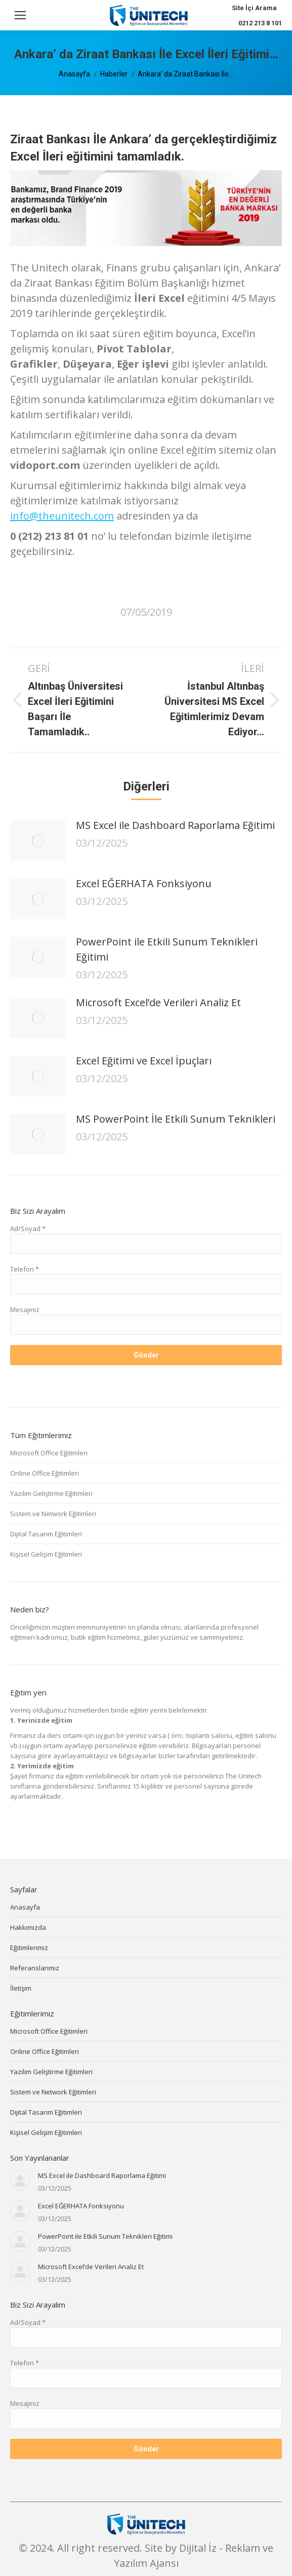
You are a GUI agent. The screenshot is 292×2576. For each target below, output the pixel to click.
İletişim (20, 1988)
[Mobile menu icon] (20, 15)
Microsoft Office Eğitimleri (49, 1452)
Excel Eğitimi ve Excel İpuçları (144, 1060)
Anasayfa (25, 1907)
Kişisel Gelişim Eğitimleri (46, 1554)
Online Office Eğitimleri (44, 1473)
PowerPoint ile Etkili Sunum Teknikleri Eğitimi (167, 949)
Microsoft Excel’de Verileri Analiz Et (158, 1002)
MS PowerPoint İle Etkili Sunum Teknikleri (175, 1119)
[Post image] (38, 840)
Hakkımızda (28, 1927)
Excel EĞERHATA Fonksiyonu (144, 883)
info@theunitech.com (62, 516)
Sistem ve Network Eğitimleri (53, 1513)
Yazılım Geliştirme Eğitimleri (51, 1493)
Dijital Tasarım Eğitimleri (46, 1533)
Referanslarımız (34, 1967)
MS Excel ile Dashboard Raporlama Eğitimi (175, 825)
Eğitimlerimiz (29, 1947)
